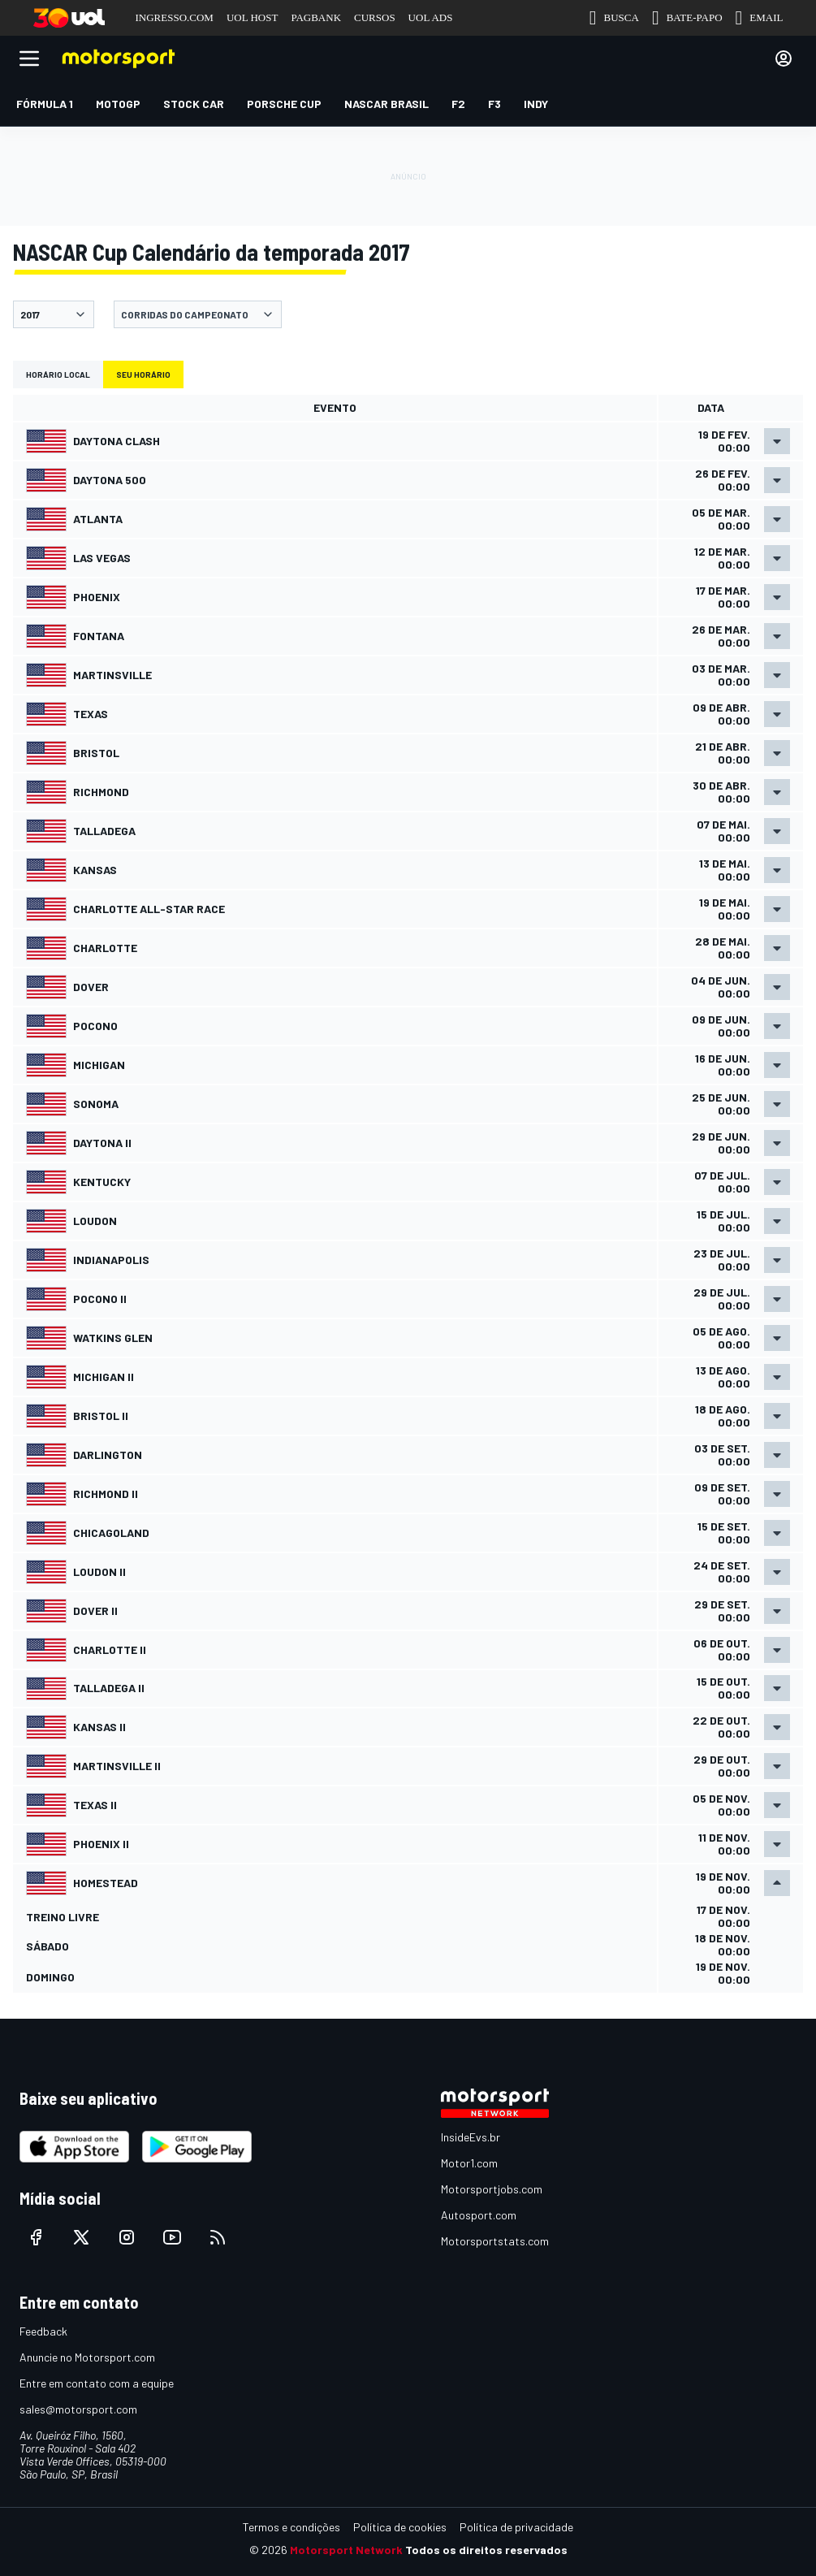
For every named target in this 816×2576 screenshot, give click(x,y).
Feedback (43, 2331)
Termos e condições (291, 2527)
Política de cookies (400, 2527)
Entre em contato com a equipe (96, 2383)
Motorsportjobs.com (491, 2189)
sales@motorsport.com (78, 2409)
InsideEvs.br (470, 2137)
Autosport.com (478, 2215)
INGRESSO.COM (175, 17)
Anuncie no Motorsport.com (87, 2357)
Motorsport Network (346, 2550)
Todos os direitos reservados (486, 2550)
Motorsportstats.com (495, 2241)
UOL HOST (252, 17)
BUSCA (614, 18)
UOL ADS (430, 17)
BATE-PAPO (687, 18)
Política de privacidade (516, 2527)
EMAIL (760, 18)
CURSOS (374, 17)
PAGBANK (316, 17)
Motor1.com (469, 2163)
